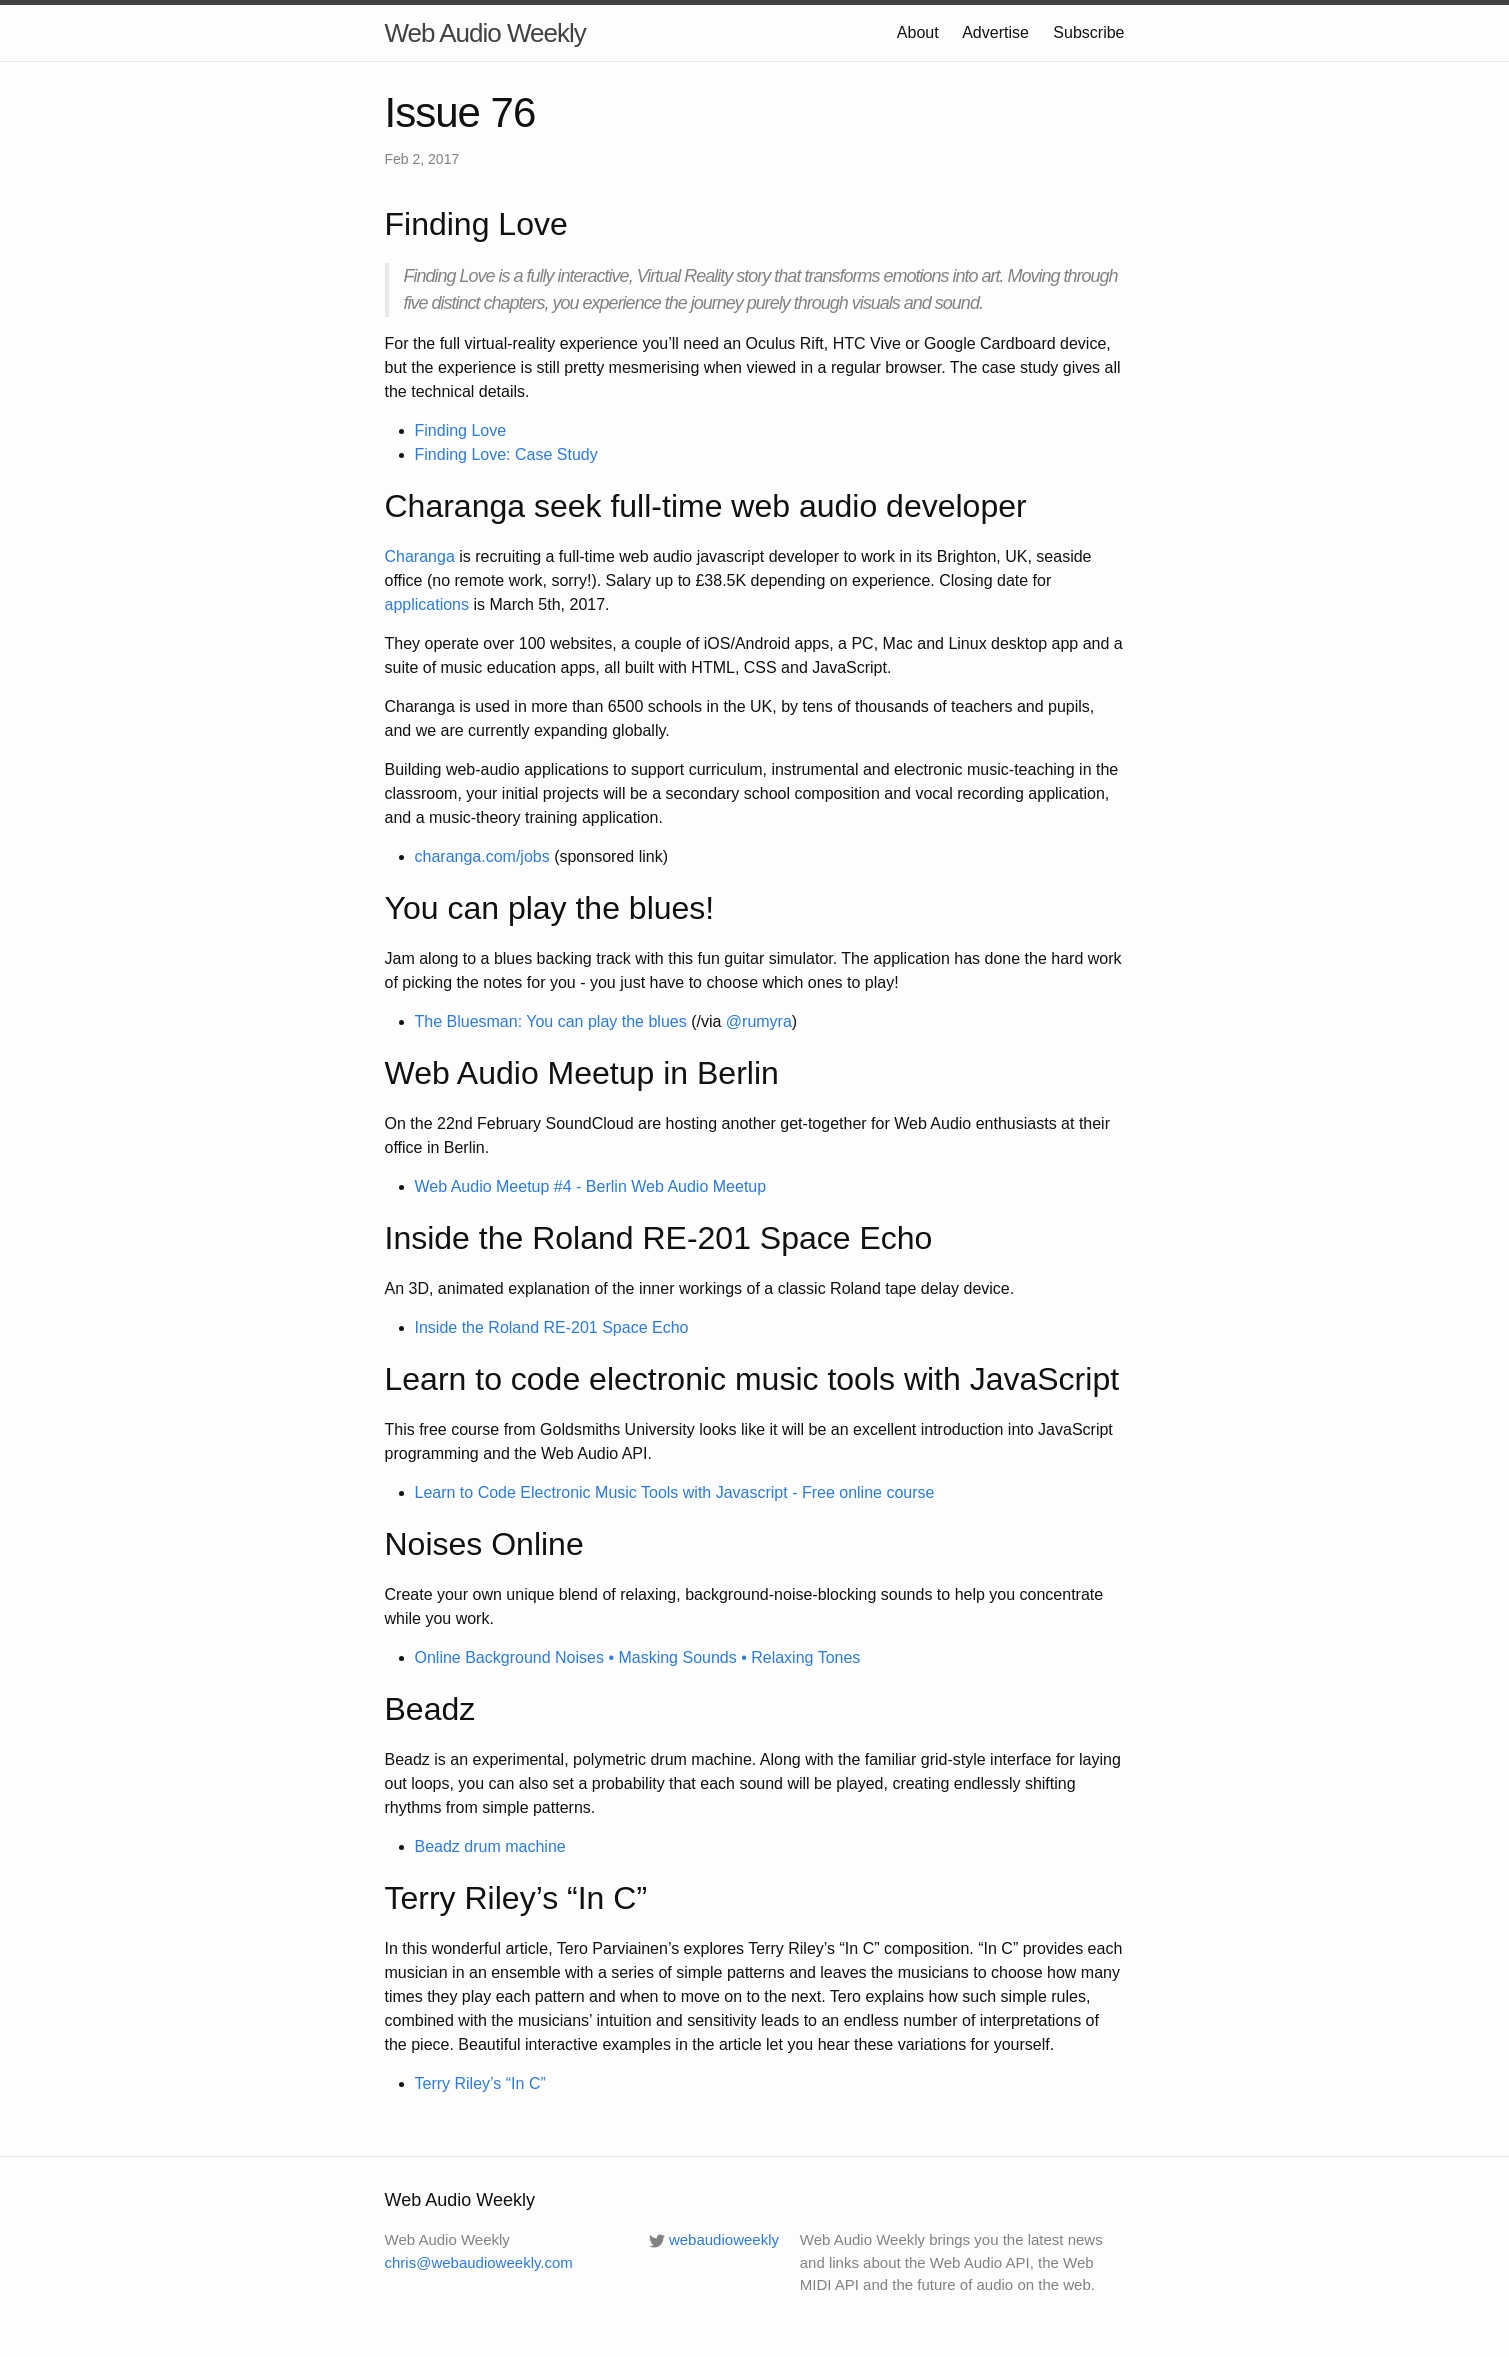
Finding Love (461, 430)
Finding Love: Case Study (506, 454)
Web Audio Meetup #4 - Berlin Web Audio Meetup (591, 1186)
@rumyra (759, 1021)
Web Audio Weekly (485, 33)
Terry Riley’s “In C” (480, 2083)
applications (427, 604)
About (918, 32)
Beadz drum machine (490, 1846)
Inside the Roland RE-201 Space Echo (552, 1327)
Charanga (420, 556)
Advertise (995, 32)
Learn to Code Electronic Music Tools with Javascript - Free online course (675, 1492)
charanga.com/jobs (482, 856)
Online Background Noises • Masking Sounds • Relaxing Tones (638, 1657)
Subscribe (1088, 32)
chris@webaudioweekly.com (479, 2262)
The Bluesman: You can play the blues (551, 1021)
